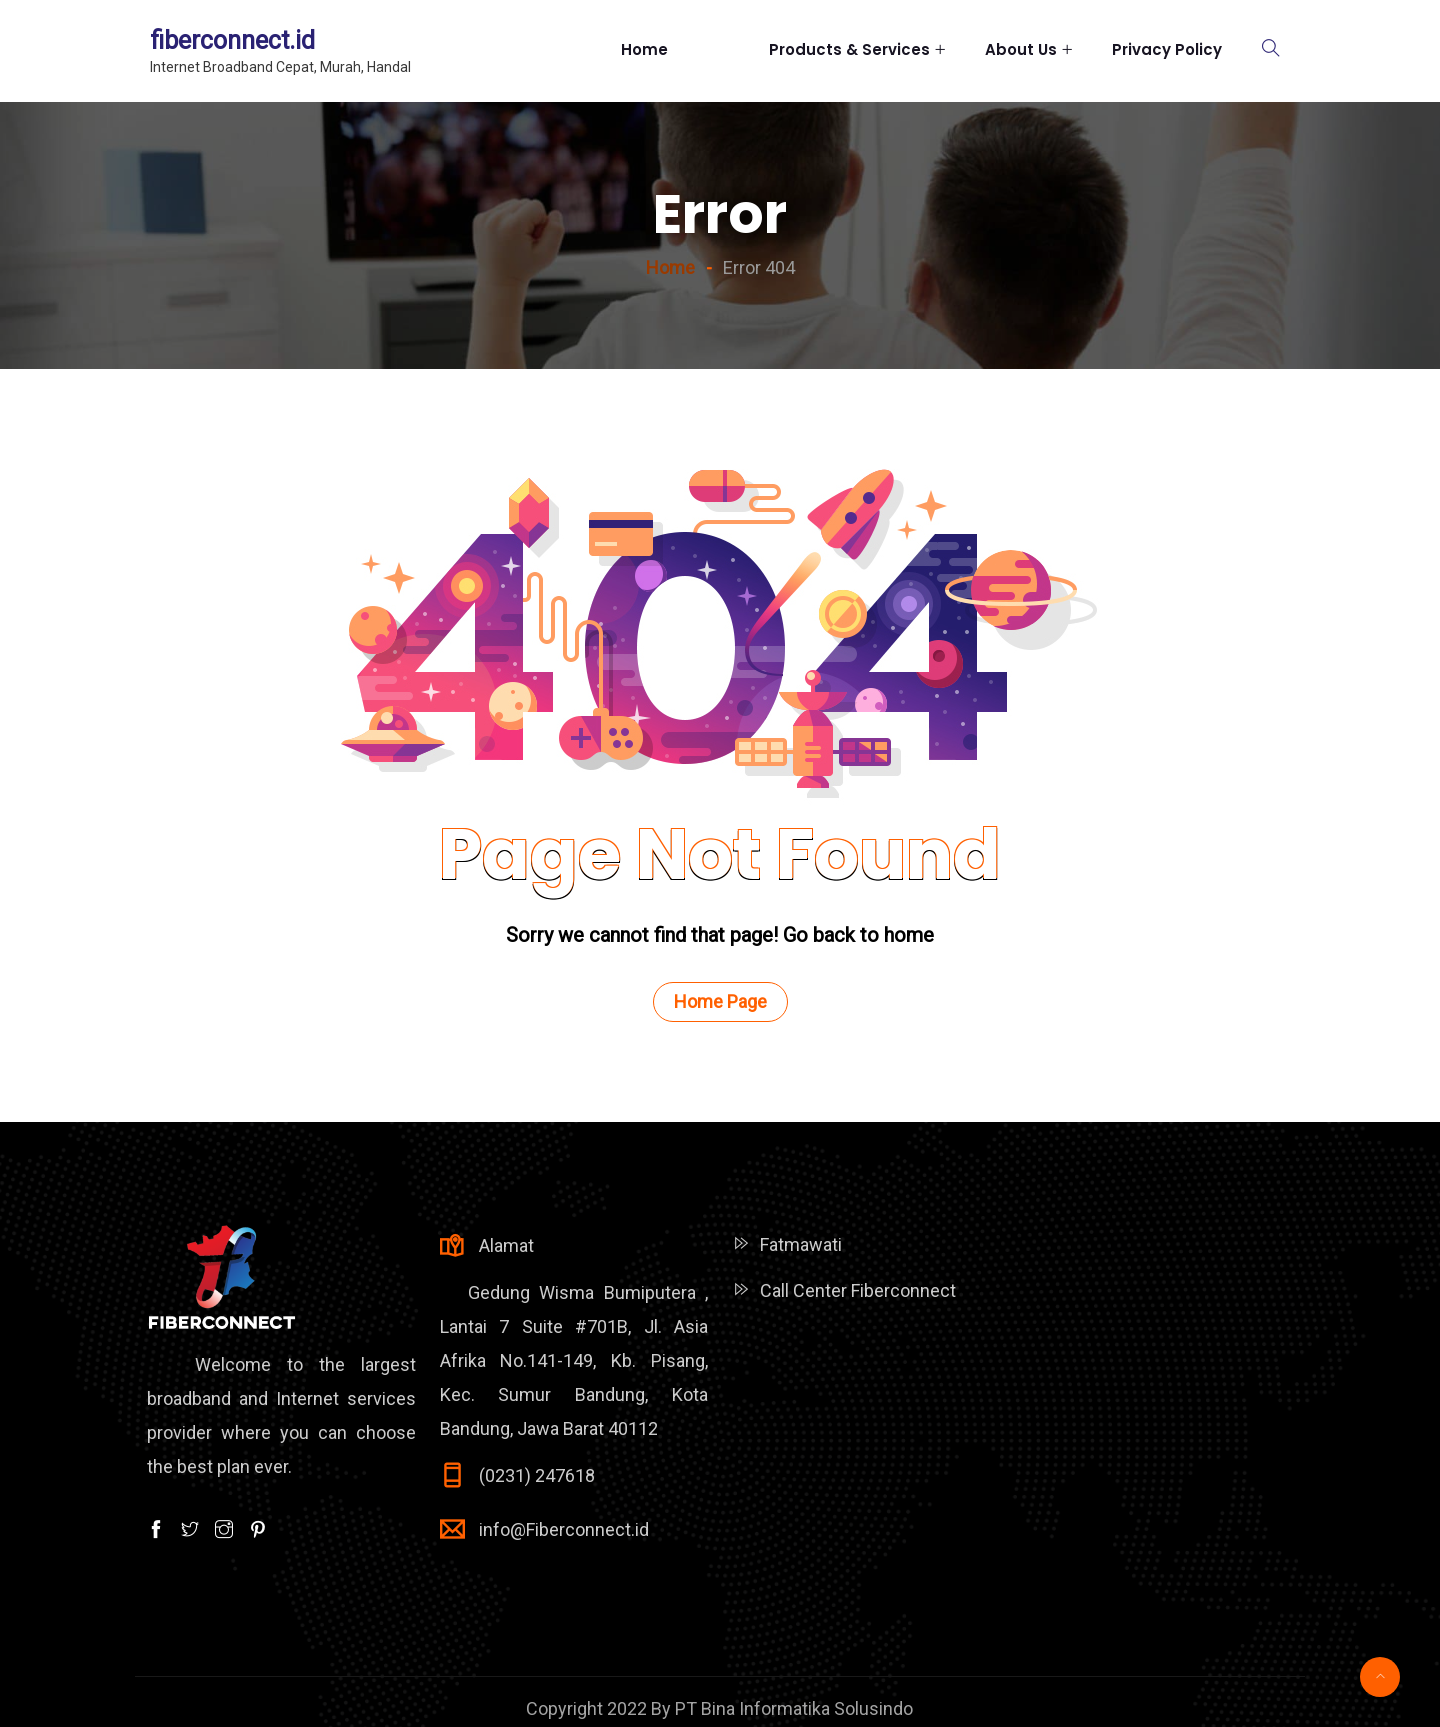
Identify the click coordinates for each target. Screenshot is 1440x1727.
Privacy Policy (1167, 49)
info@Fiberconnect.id (564, 1529)
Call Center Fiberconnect (858, 1290)
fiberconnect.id (232, 40)
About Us (1021, 49)
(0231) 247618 (537, 1475)
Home (675, 50)
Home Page (720, 1001)
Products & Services (849, 49)
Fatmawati (801, 1244)
